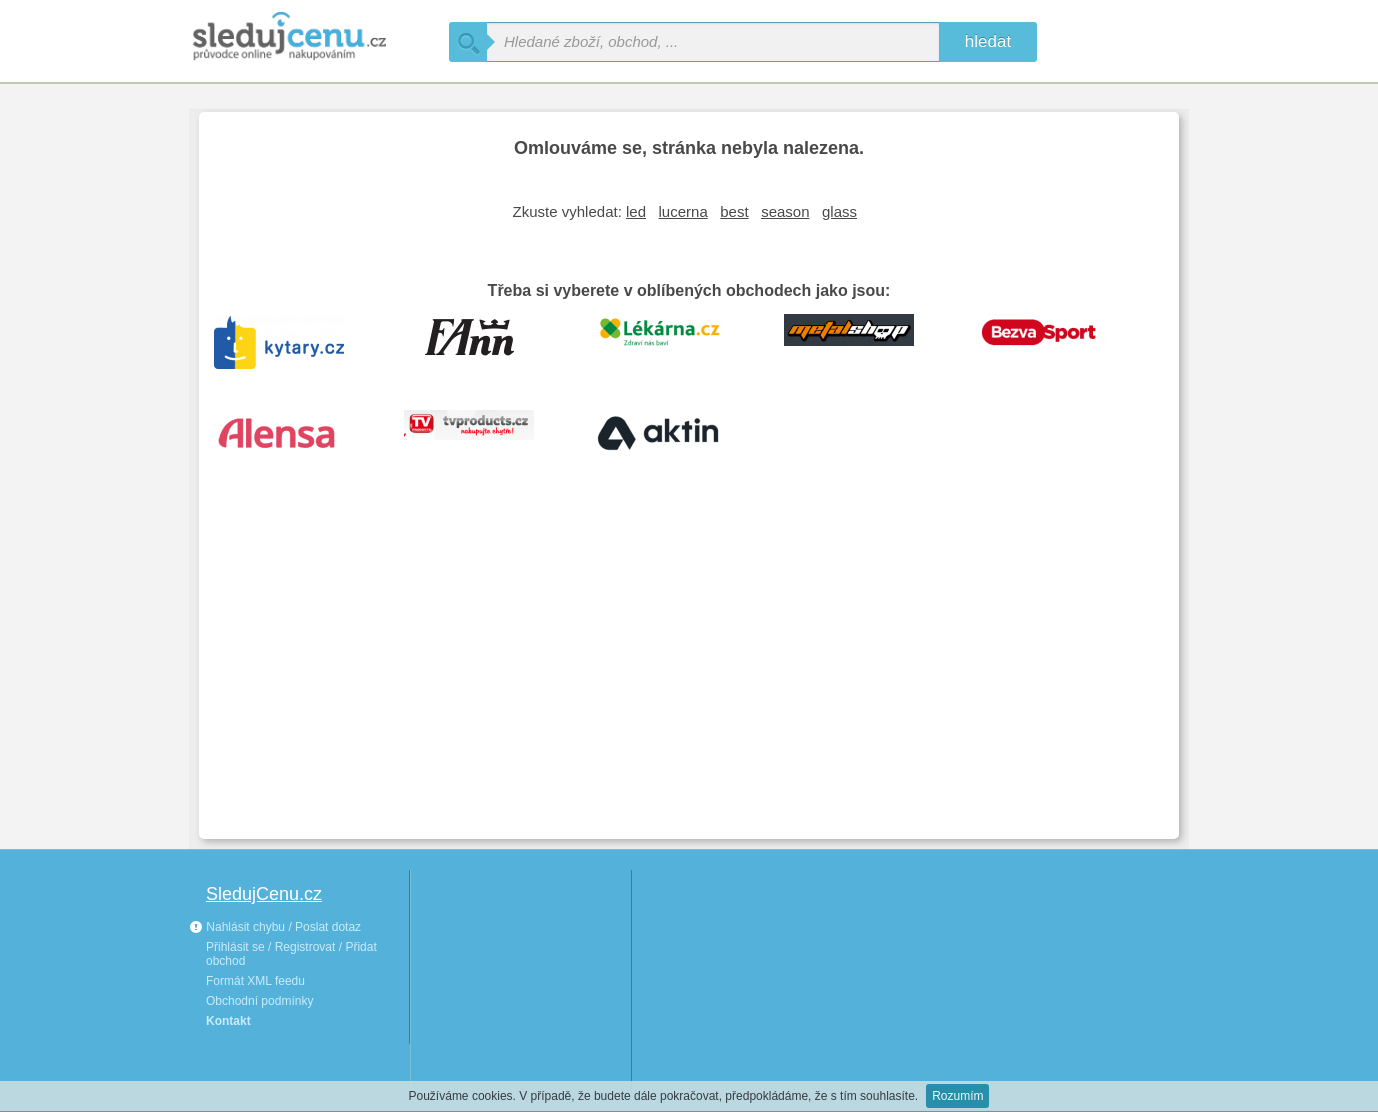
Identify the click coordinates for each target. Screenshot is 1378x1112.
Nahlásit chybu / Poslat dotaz (275, 927)
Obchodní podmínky (259, 1001)
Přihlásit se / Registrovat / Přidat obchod (291, 954)
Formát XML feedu (255, 981)
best (734, 211)
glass (839, 211)
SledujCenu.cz (264, 894)
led (636, 211)
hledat (988, 41)
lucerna (683, 211)
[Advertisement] (689, 674)
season (785, 211)
